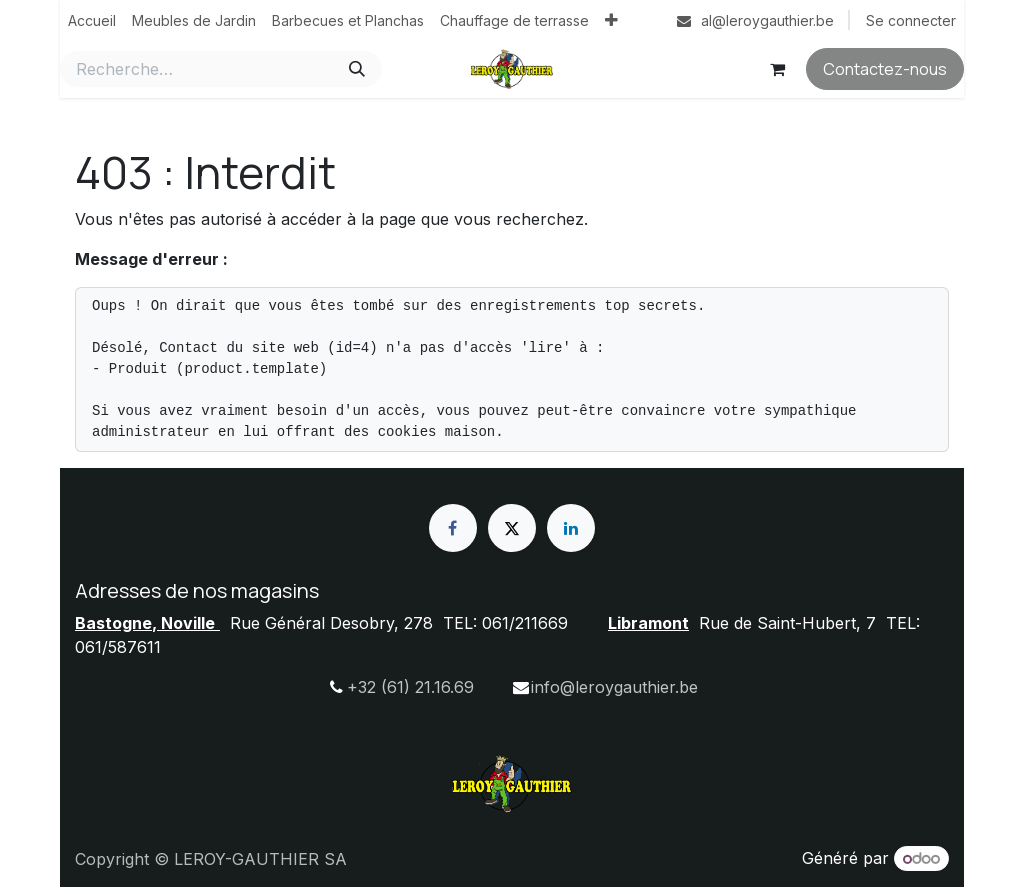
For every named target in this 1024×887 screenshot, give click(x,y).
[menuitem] (92, 20)
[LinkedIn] (571, 528)
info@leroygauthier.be (614, 687)
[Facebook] (453, 528)
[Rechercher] (357, 69)
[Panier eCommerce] (777, 69)
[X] (512, 528)
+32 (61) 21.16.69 (410, 687)
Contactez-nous (885, 69)
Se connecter (911, 20)
